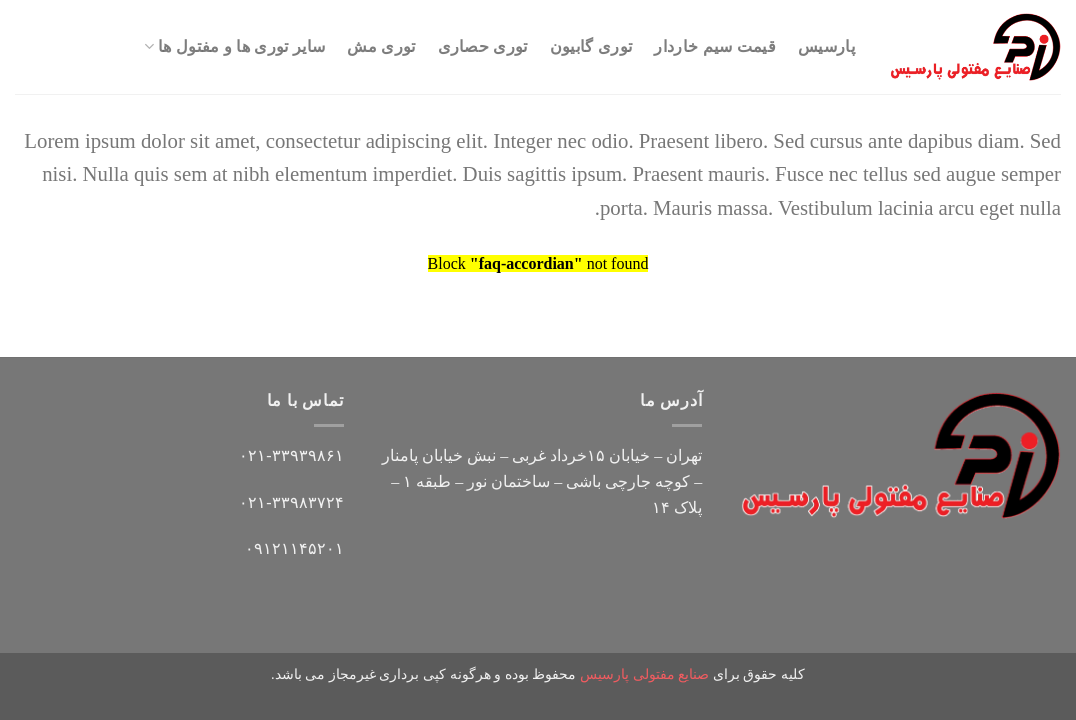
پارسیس (826, 46)
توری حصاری (483, 46)
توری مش (381, 46)
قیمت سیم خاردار (715, 46)
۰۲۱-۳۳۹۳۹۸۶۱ (291, 455)
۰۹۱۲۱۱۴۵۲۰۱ (294, 548)
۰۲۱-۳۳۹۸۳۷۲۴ (291, 502)
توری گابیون (591, 46)
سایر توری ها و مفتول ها (234, 46)
